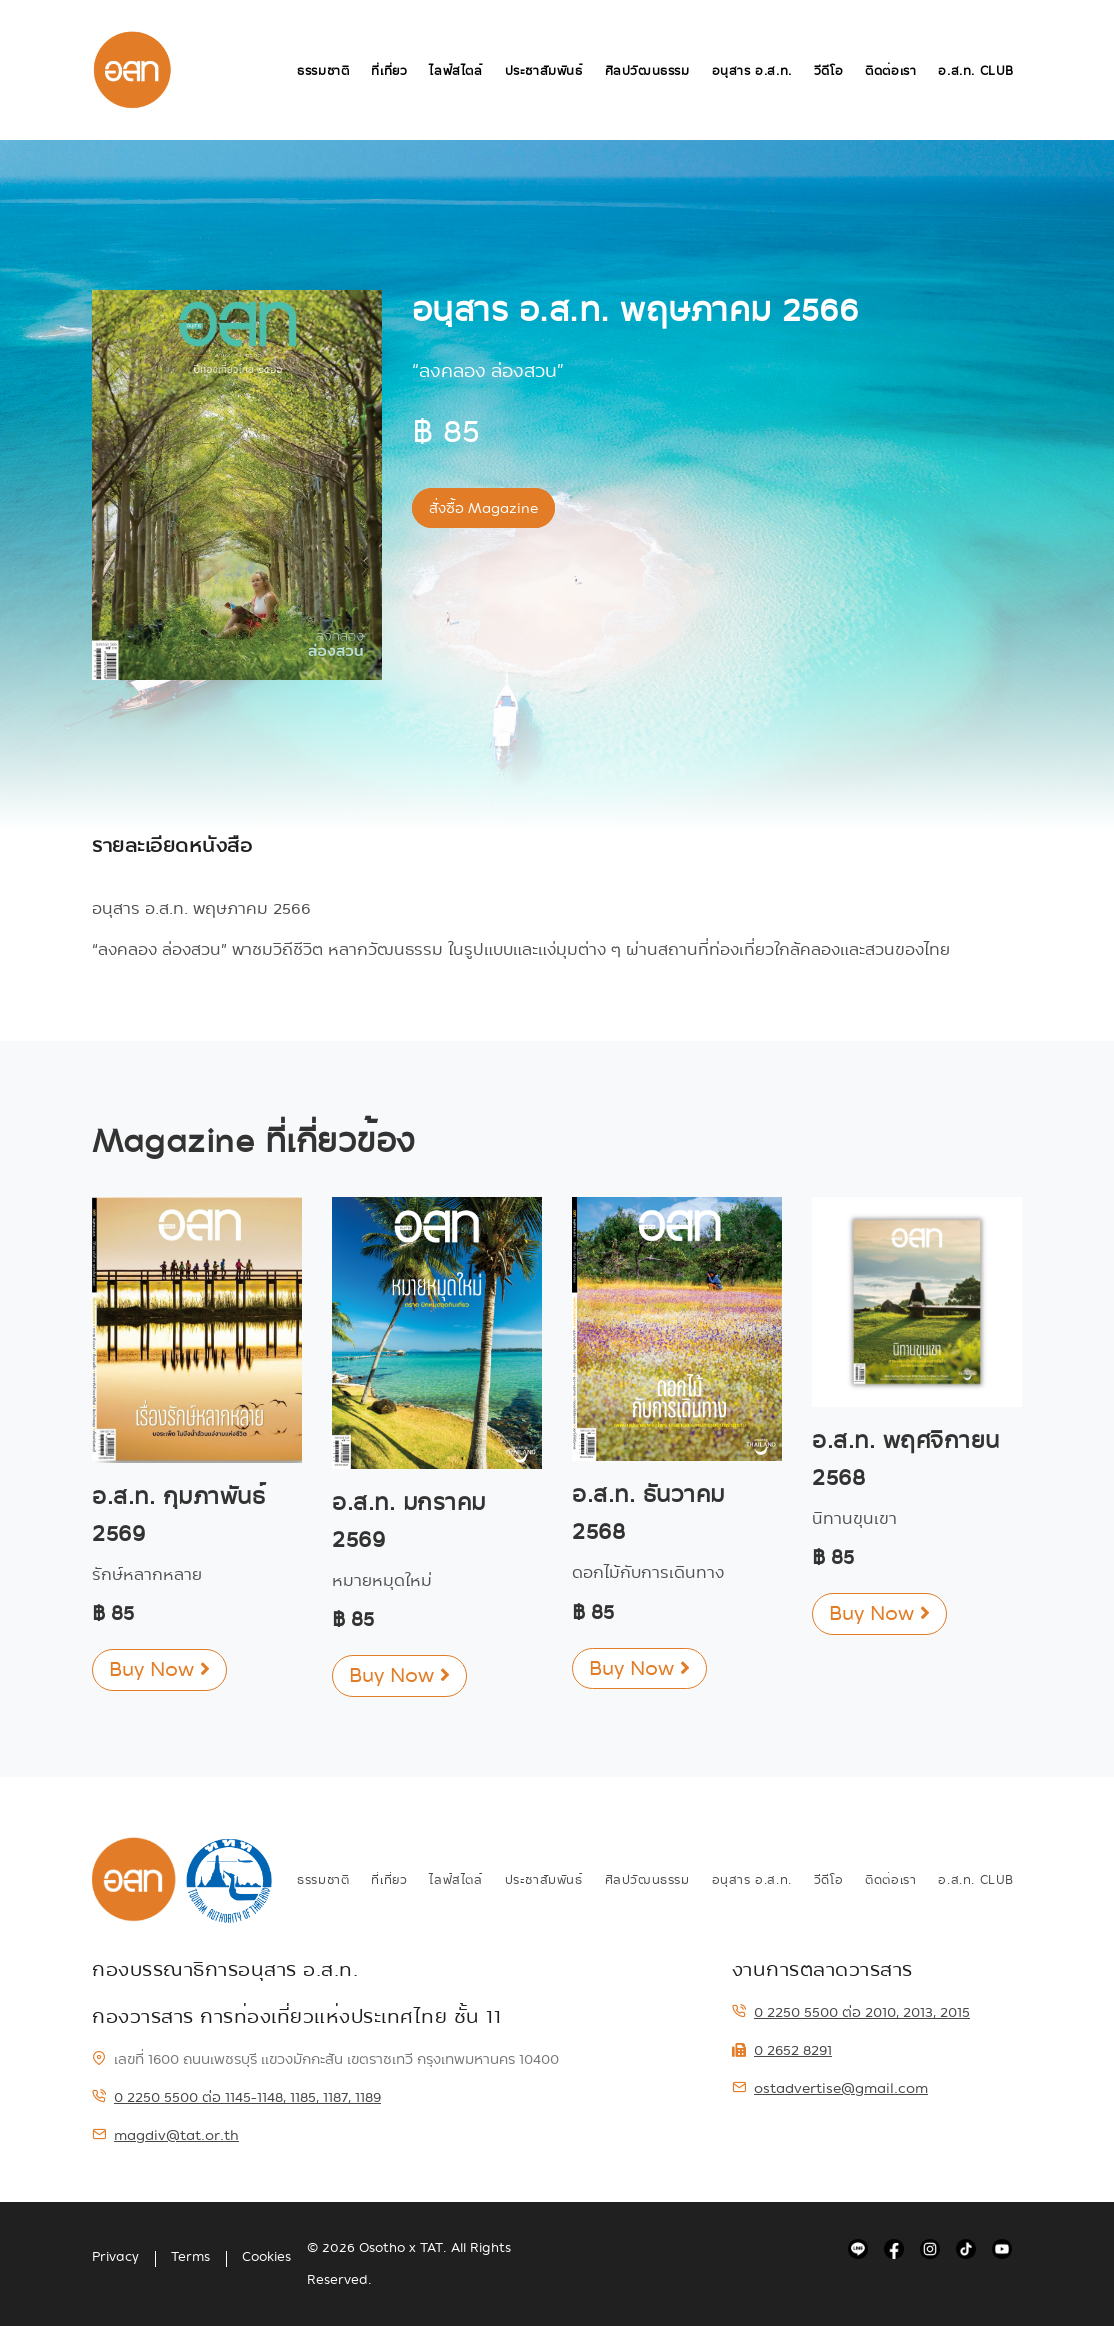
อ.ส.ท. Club (976, 71)
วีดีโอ (828, 71)
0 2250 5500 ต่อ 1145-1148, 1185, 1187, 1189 (236, 2097)
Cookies (266, 2257)
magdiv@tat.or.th (165, 2135)
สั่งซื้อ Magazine (483, 508)
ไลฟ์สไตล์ (455, 71)
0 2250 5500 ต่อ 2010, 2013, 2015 (851, 2012)
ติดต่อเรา (890, 71)
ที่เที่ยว (389, 71)
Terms (190, 2257)
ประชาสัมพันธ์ (544, 71)
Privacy (115, 2257)
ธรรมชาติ (323, 71)
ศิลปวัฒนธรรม (647, 71)
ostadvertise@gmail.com (830, 2088)
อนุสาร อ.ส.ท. (752, 71)
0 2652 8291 (782, 2050)
